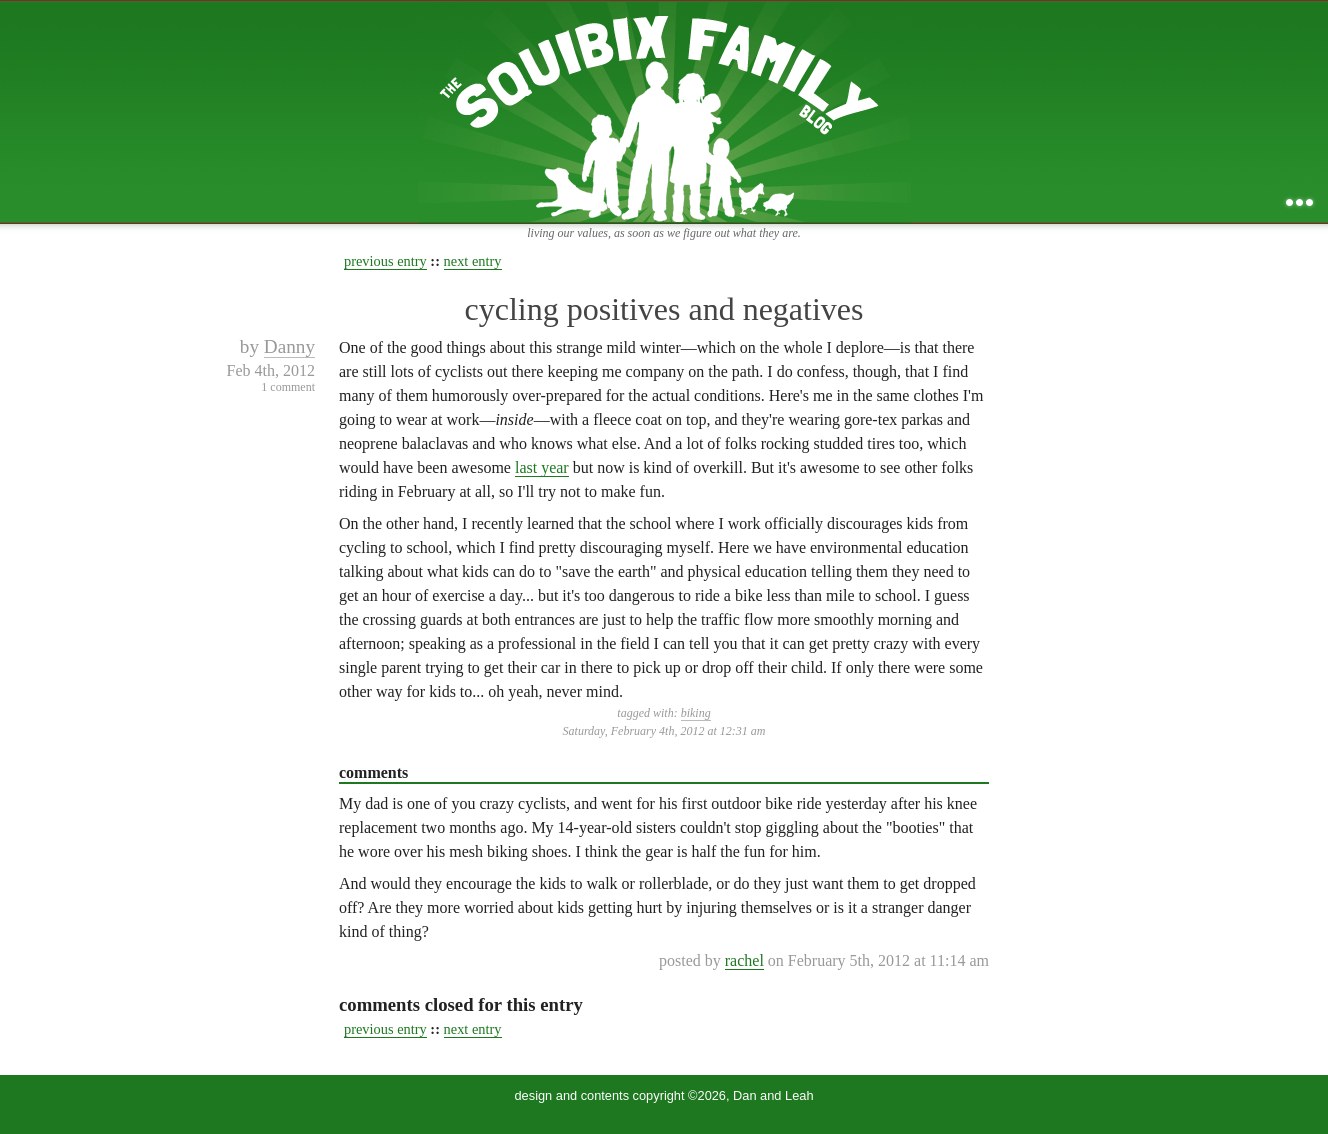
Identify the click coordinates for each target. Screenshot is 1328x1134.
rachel (744, 960)
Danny (289, 346)
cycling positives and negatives (663, 309)
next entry (473, 261)
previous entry (385, 261)
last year (542, 467)
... (1299, 202)
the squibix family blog (664, 111)
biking (696, 713)
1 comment (288, 387)
